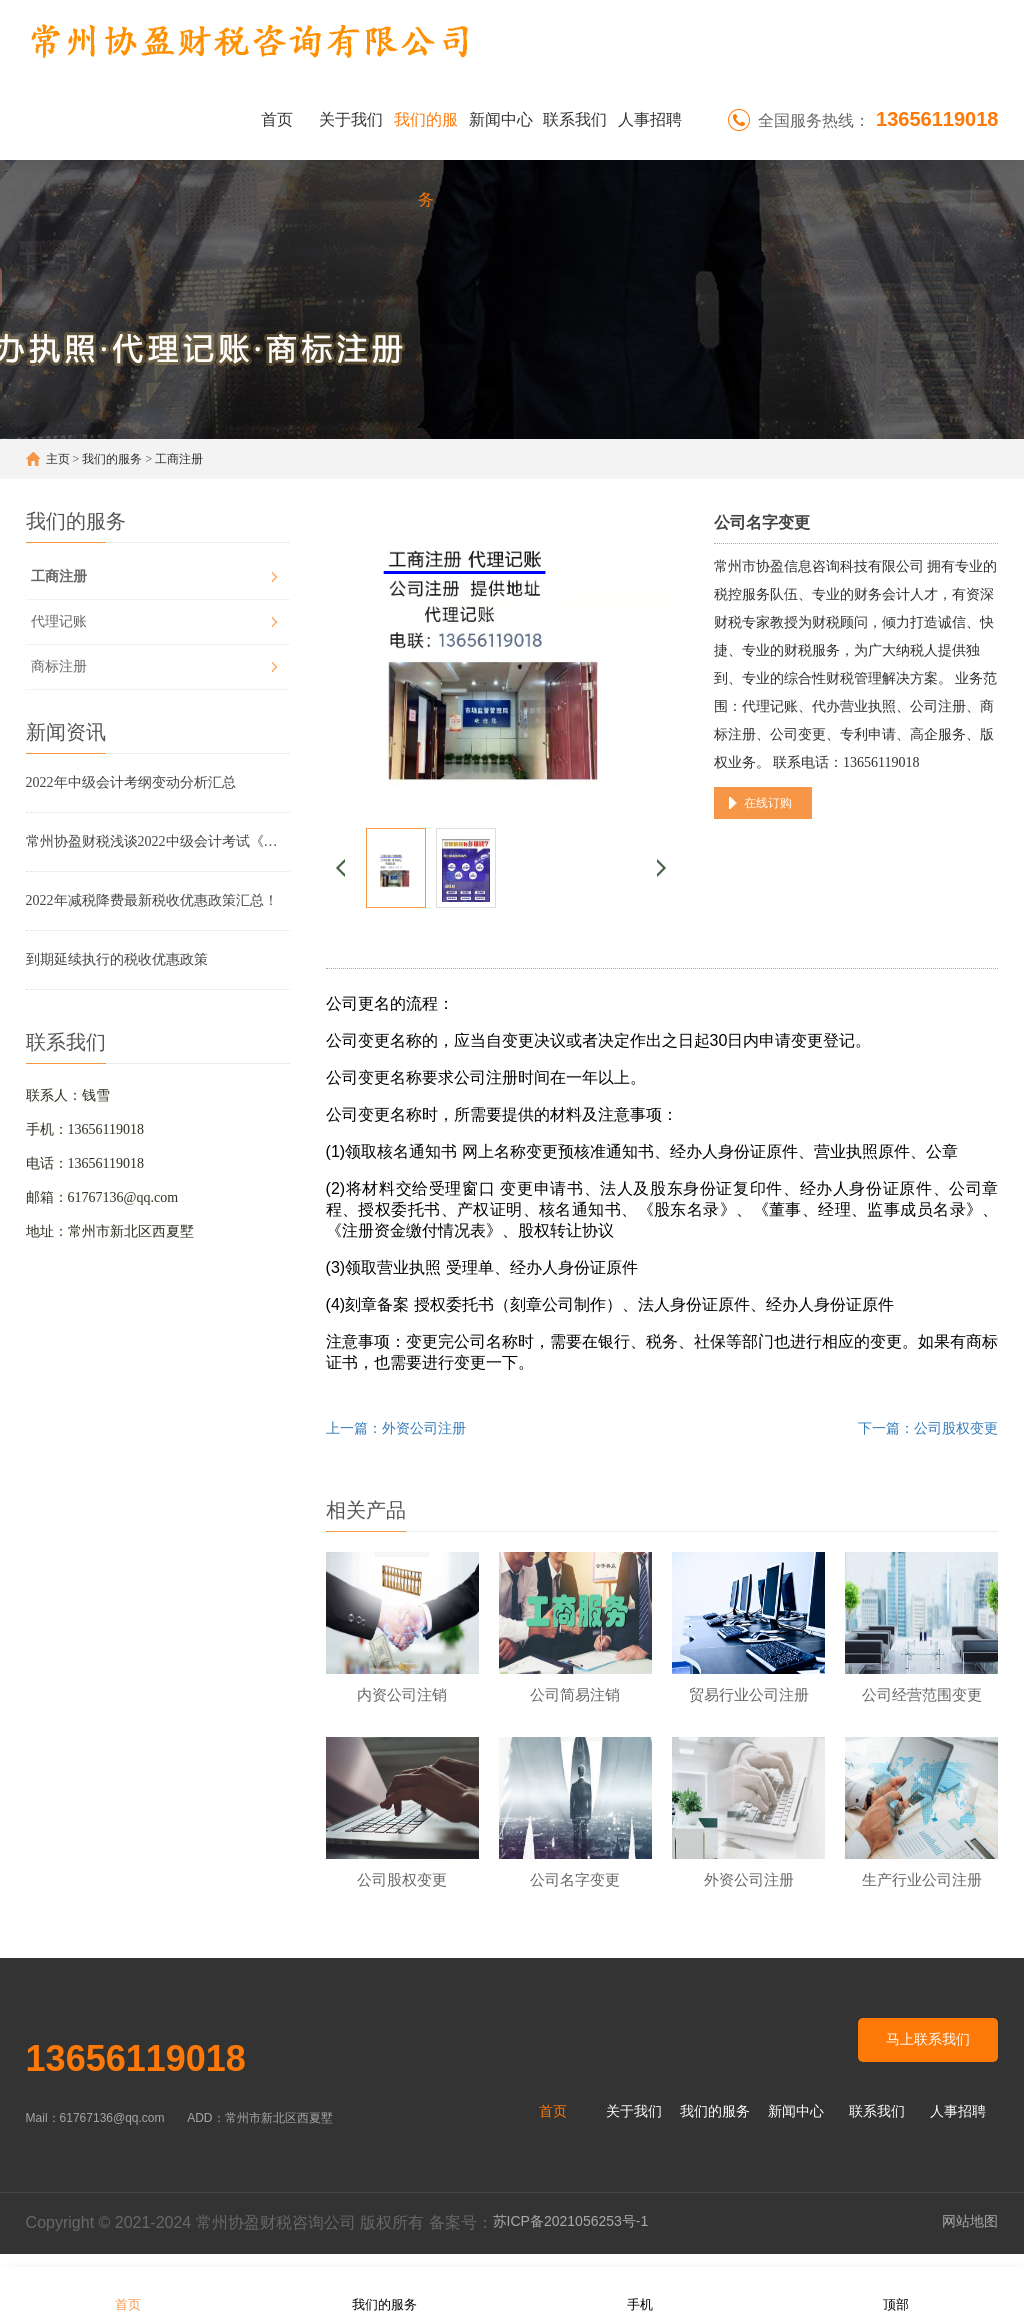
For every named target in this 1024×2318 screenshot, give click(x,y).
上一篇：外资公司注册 (396, 1428)
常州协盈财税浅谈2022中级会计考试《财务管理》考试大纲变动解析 (158, 841)
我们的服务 (426, 135)
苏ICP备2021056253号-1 (571, 2235)
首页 (277, 119)
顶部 (896, 2291)
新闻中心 (501, 119)
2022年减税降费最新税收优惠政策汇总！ (152, 900)
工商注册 (179, 459)
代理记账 (59, 621)
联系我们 (575, 119)
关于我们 (351, 119)
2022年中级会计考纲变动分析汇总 (131, 782)
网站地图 (970, 2235)
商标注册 (59, 666)
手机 (640, 2291)
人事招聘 (650, 119)
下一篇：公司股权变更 (928, 1428)
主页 (58, 459)
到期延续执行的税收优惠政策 (117, 959)
